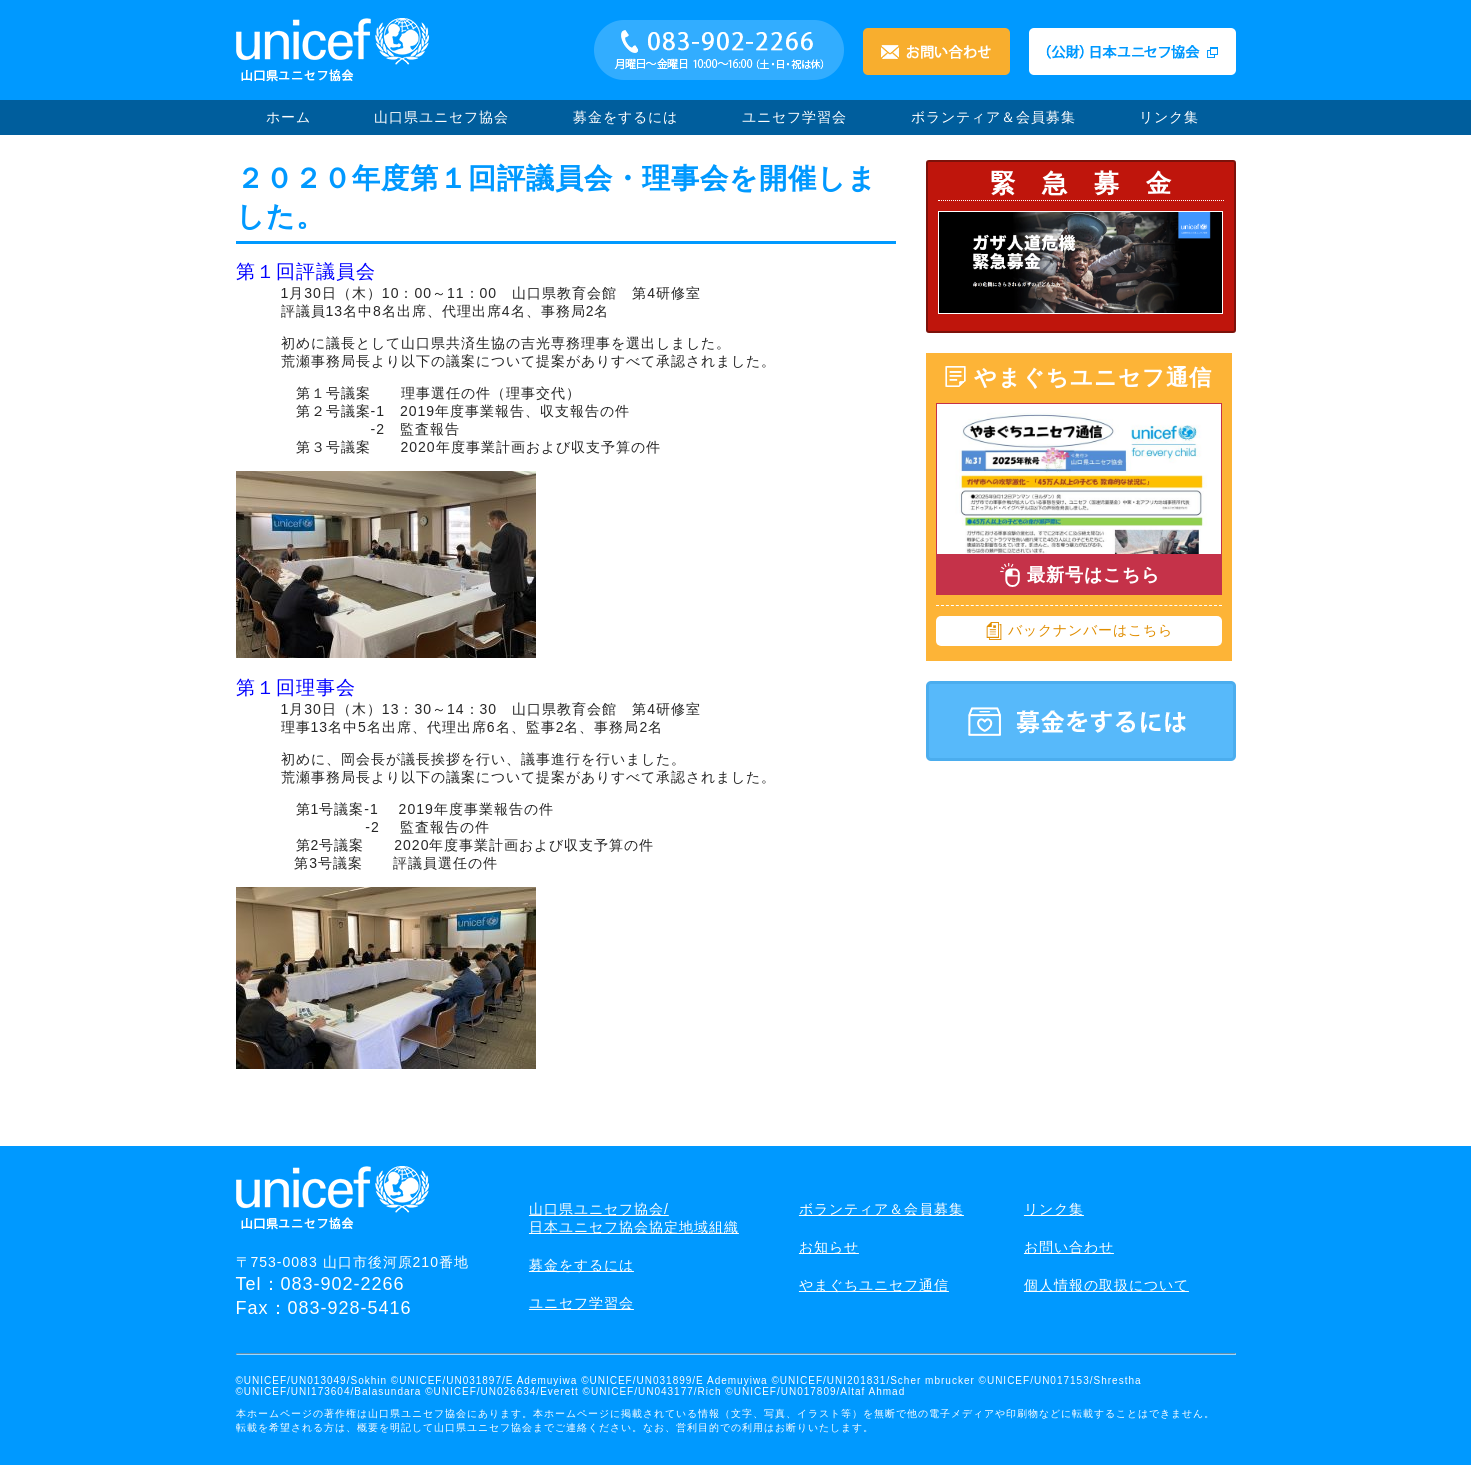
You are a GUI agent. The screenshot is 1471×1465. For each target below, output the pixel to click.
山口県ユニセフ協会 (441, 117)
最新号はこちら (1079, 575)
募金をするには (625, 117)
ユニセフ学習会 (794, 117)
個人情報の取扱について (1106, 1285)
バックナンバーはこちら (1079, 631)
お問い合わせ (1069, 1247)
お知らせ (829, 1247)
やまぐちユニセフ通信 (874, 1285)
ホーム (288, 117)
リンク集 (1169, 117)
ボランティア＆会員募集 (993, 117)
